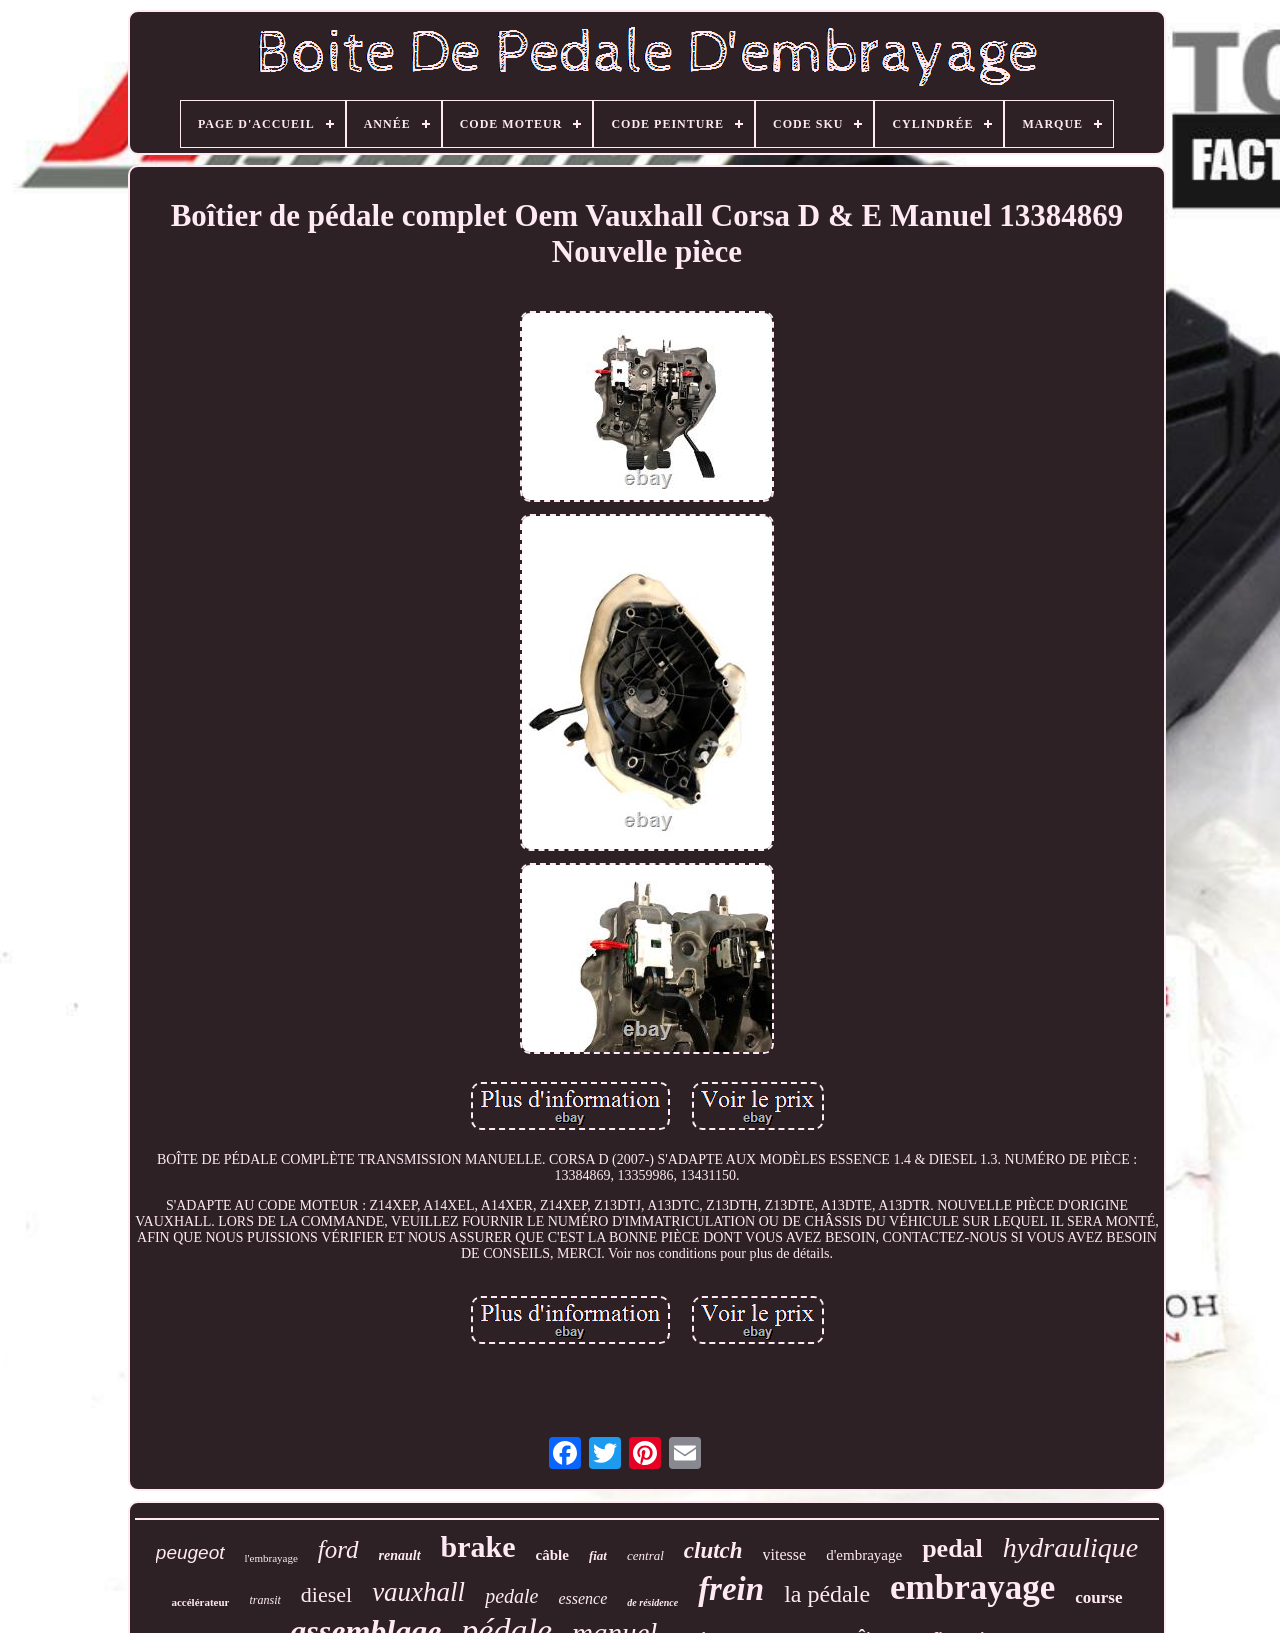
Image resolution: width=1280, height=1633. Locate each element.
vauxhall (418, 1592)
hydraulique (1070, 1547)
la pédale (827, 1594)
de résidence (652, 1602)
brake (478, 1546)
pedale (511, 1596)
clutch (713, 1550)
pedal (952, 1548)
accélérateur (200, 1602)
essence (582, 1598)
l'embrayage (271, 1558)
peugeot (190, 1552)
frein (731, 1589)
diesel (326, 1594)
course (1098, 1597)
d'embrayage (864, 1555)
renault (400, 1555)
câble (552, 1555)
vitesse (785, 1554)
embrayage (972, 1587)
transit (264, 1600)
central (645, 1555)
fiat (598, 1555)
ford (338, 1549)
